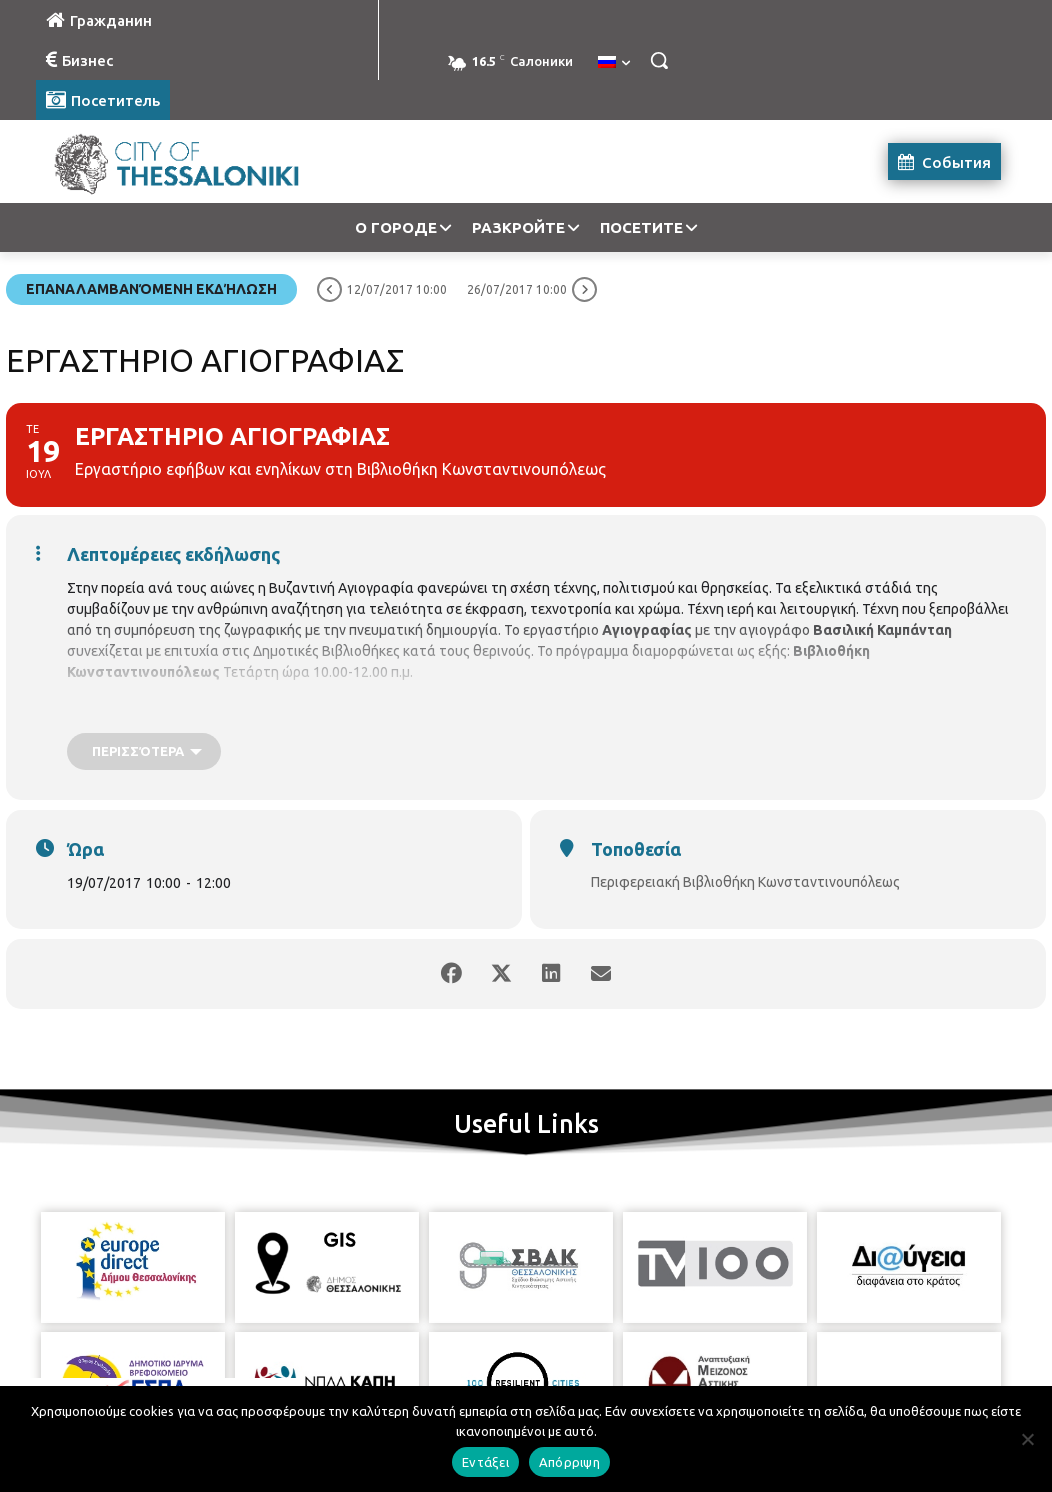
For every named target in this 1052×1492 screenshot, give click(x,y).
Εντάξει (485, 1462)
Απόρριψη (569, 1462)
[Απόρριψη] (1027, 1439)
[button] (659, 60)
